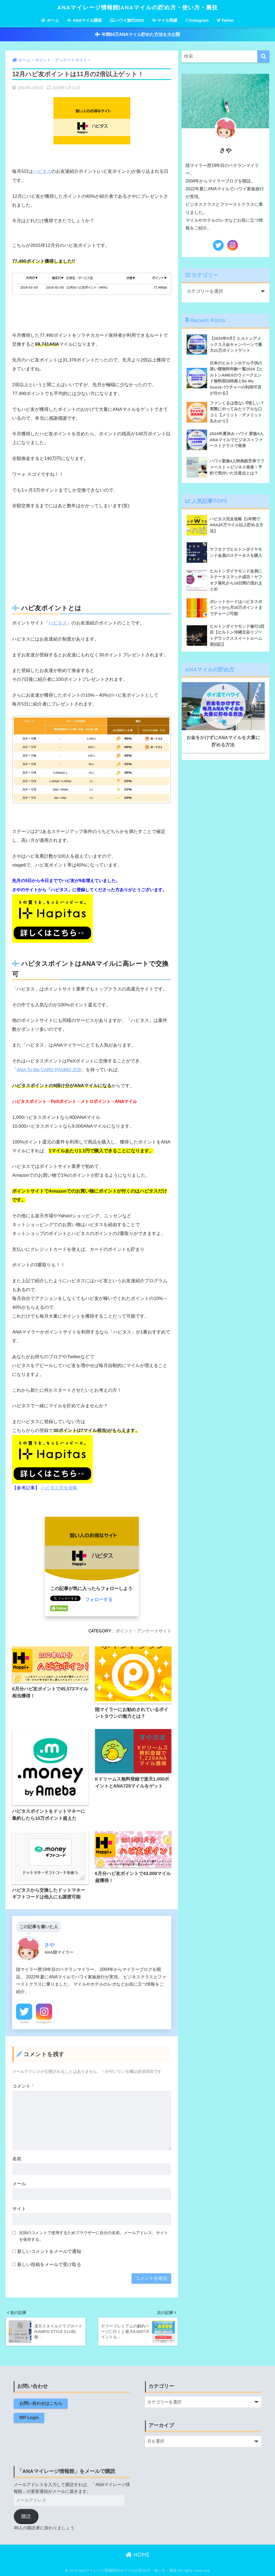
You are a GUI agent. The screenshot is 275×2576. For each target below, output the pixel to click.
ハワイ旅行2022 (127, 20)
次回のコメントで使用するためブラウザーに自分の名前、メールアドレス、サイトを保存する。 (93, 2235)
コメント (23, 2085)
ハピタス (42, 171)
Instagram (197, 20)
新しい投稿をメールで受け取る (49, 2264)
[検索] (263, 57)
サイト (19, 2208)
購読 (26, 2516)
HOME (138, 2554)
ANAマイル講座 (84, 20)
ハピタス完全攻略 (59, 1487)
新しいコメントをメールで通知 (49, 2251)
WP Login (29, 2417)
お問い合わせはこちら (40, 2403)
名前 (16, 2158)
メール (19, 2183)
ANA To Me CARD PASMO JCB (49, 1069)
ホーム (50, 20)
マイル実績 (164, 20)
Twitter (225, 20)
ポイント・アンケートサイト (143, 1630)
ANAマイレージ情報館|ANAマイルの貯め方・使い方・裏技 (137, 7)
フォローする (99, 1598)
